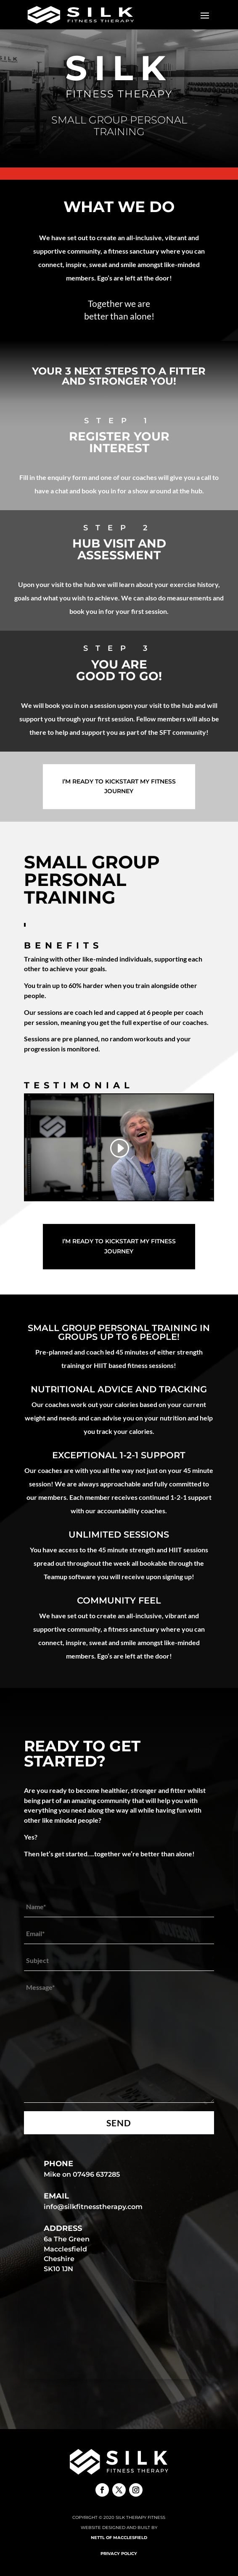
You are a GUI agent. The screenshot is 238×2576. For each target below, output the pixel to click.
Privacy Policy (118, 2553)
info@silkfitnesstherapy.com (93, 2207)
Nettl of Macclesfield (119, 2537)
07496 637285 (96, 2174)
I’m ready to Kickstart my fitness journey (119, 786)
